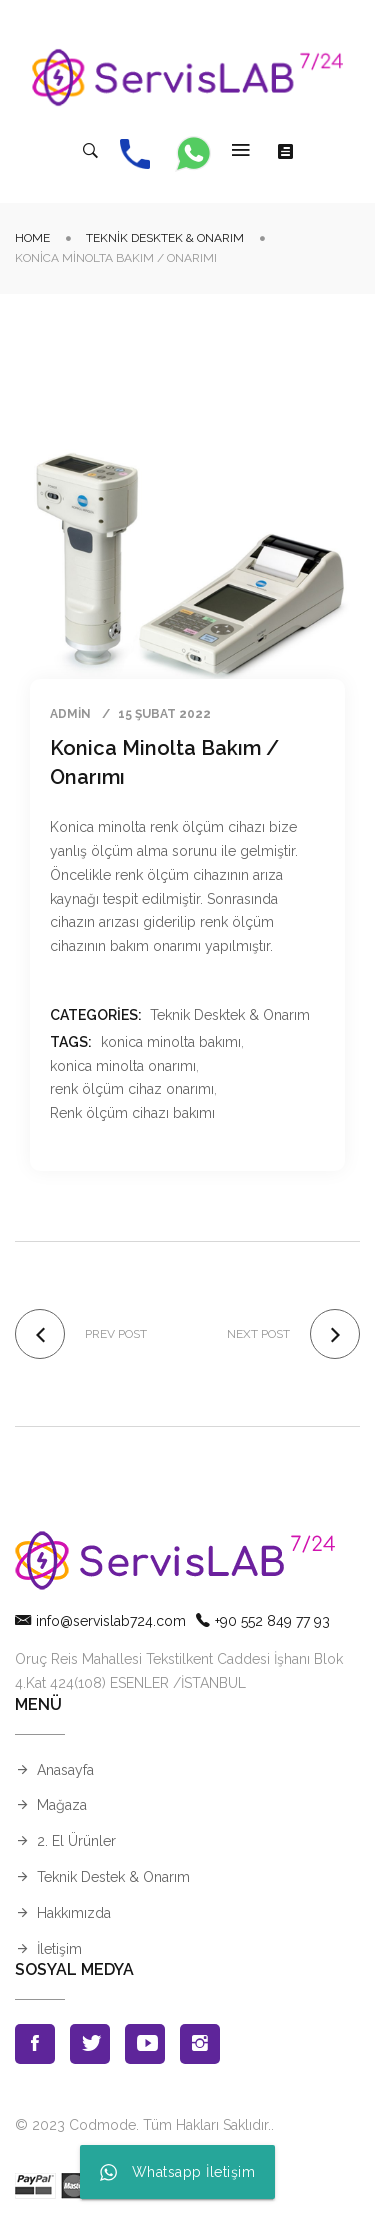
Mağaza (62, 1805)
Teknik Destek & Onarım (113, 1877)
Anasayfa (65, 1770)
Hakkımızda (74, 1913)
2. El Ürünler (76, 1841)
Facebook (35, 2044)
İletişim (59, 1949)
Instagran (200, 2044)
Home (32, 238)
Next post (258, 1334)
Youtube (145, 2044)
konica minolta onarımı (123, 1066)
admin (70, 714)
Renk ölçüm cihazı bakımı (132, 1113)
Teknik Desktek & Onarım (165, 238)
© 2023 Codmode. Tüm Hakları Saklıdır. (143, 2125)
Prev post (116, 1334)
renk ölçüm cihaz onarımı (132, 1089)
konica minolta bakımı (171, 1042)
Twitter (90, 2044)
